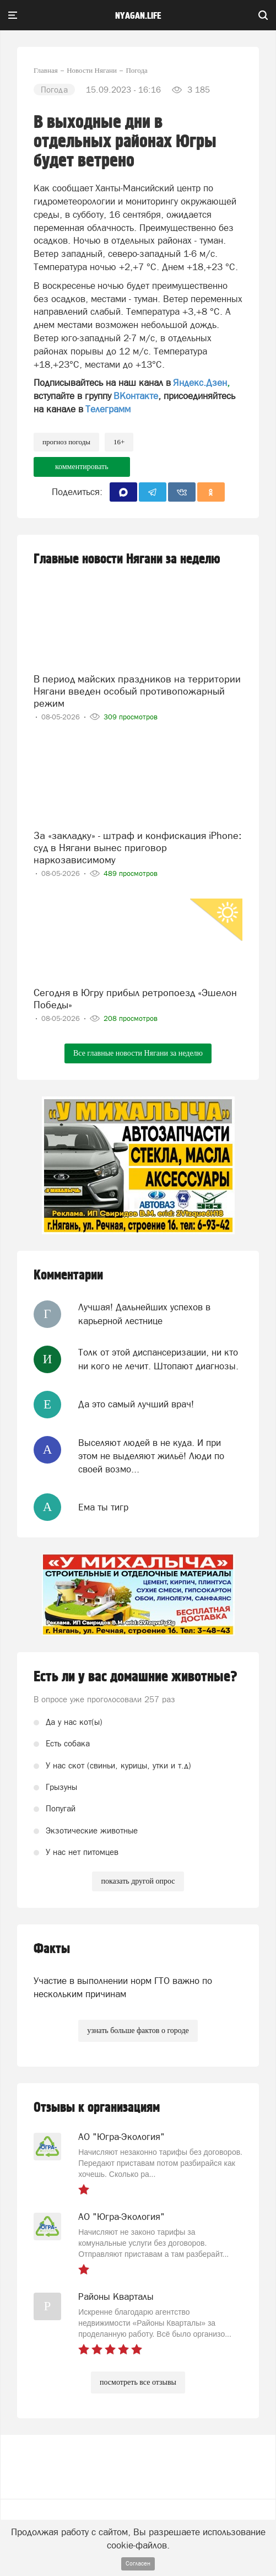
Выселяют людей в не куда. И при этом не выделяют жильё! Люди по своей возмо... (151, 1456)
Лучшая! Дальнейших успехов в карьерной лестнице (144, 1314)
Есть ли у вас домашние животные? (135, 1677)
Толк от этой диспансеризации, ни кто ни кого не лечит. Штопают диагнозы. (158, 1359)
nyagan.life (138, 15)
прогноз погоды (66, 442)
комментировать (82, 467)
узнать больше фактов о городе (137, 2030)
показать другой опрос (138, 1881)
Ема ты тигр (103, 1507)
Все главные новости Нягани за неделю (138, 1053)
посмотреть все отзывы (138, 2382)
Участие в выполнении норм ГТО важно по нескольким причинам (123, 1987)
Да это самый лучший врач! (136, 1404)
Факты (52, 1949)
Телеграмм (108, 409)
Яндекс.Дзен (200, 382)
